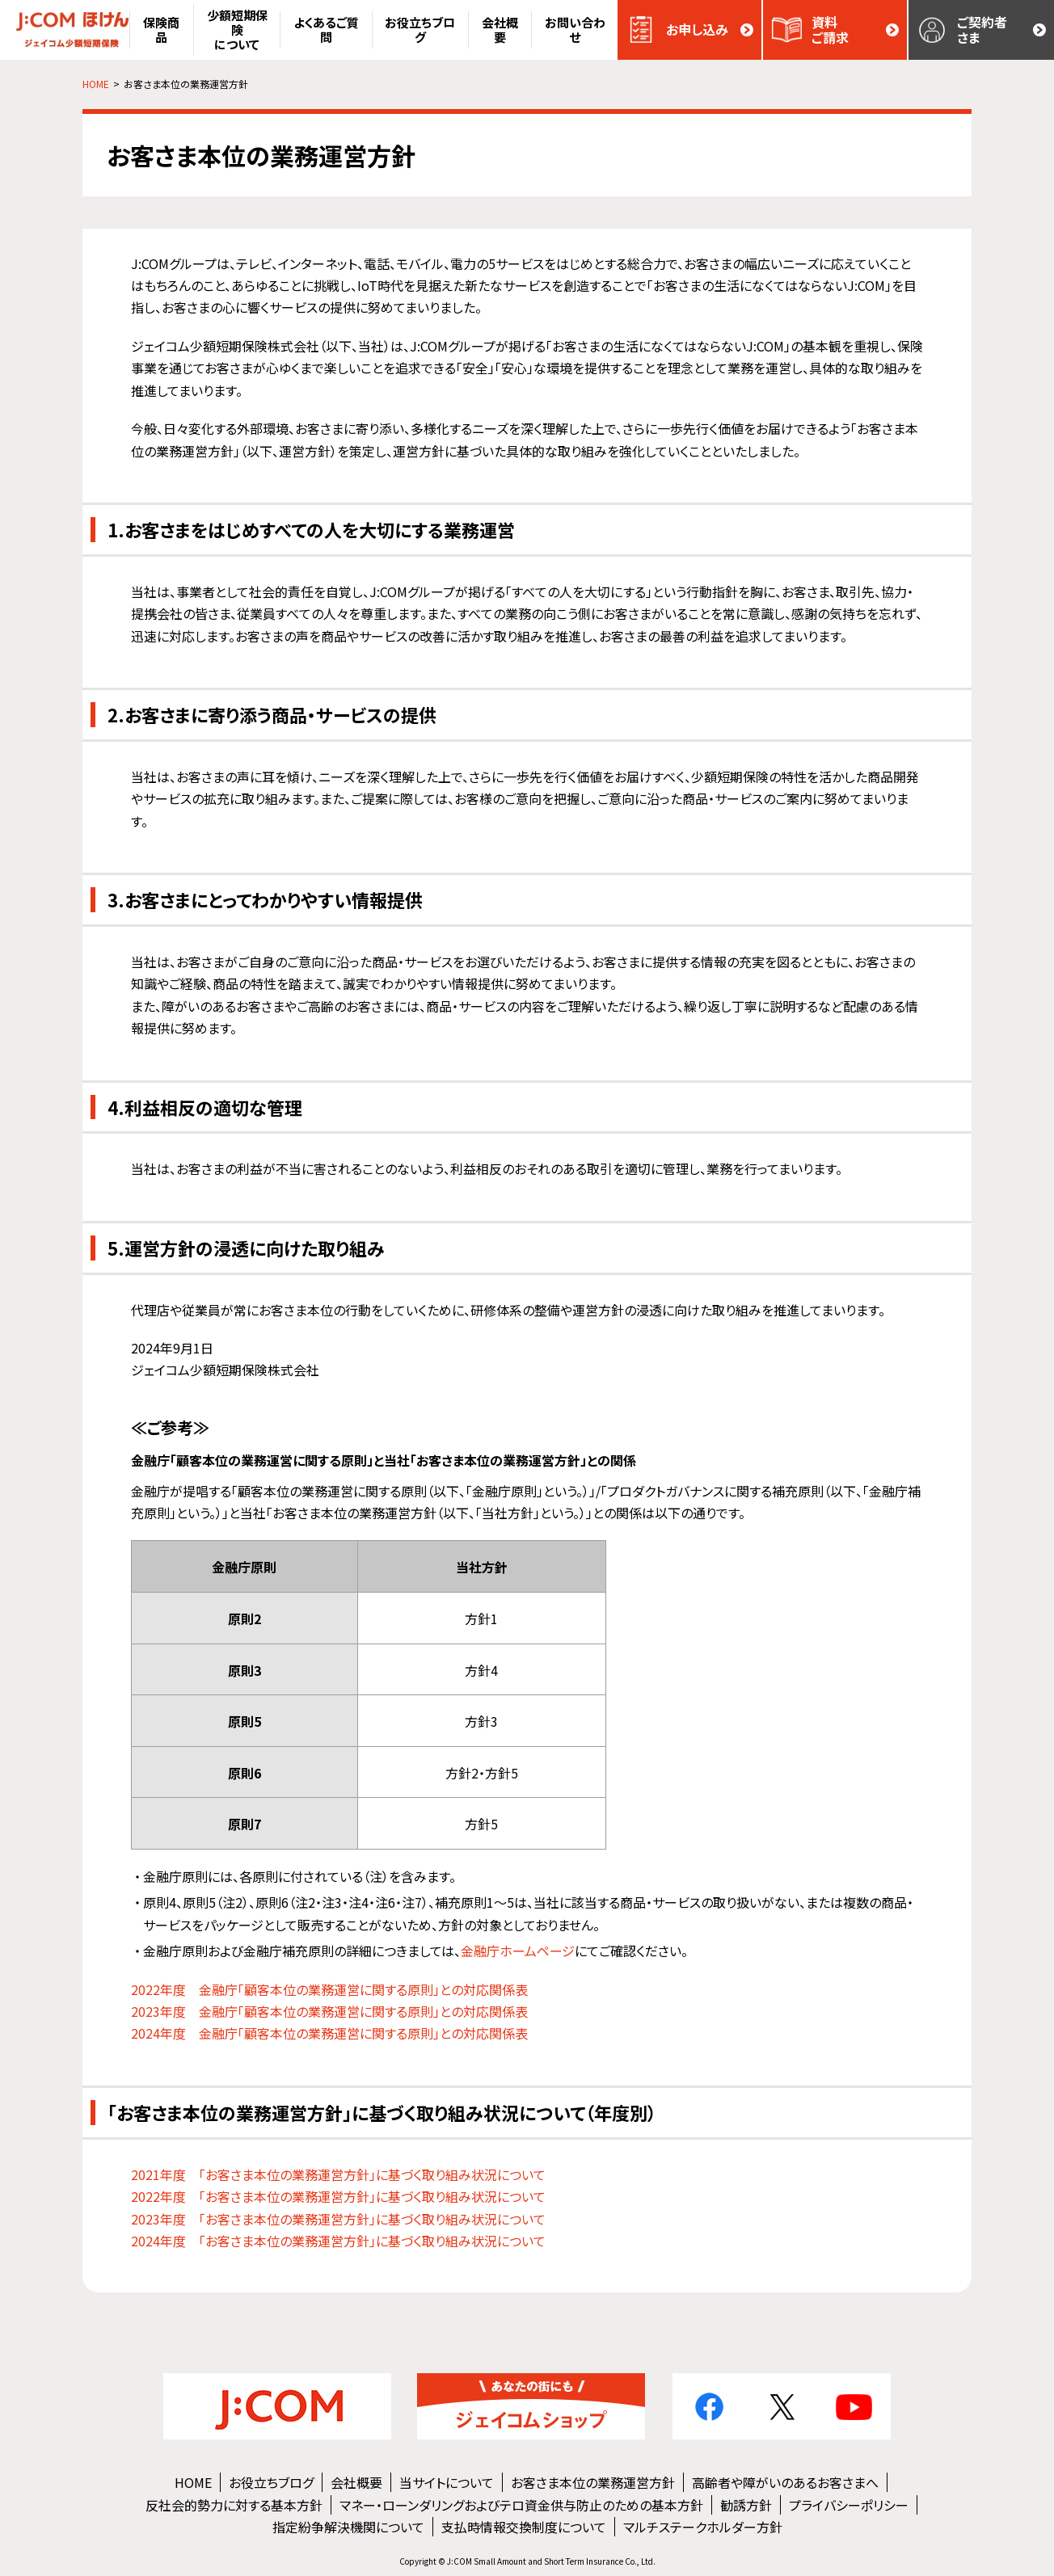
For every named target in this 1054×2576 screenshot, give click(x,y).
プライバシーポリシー (849, 2505)
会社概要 (356, 2482)
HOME (193, 2482)
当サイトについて (446, 2482)
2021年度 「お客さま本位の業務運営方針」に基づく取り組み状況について (338, 2174)
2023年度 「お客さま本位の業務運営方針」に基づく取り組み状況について (338, 2219)
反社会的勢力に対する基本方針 (234, 2505)
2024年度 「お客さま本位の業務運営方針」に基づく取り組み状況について (338, 2240)
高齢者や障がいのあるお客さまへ (785, 2482)
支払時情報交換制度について (523, 2526)
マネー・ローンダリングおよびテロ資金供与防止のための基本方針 (521, 2505)
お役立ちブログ (271, 2482)
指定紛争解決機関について (348, 2526)
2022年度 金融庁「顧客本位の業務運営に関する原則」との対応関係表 (329, 1989)
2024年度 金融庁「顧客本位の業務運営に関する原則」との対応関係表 (329, 2033)
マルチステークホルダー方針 (702, 2526)
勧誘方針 (746, 2505)
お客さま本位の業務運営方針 (593, 2482)
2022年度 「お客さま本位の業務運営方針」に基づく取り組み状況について (338, 2196)
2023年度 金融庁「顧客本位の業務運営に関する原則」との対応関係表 (329, 2011)
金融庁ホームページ (518, 1950)
